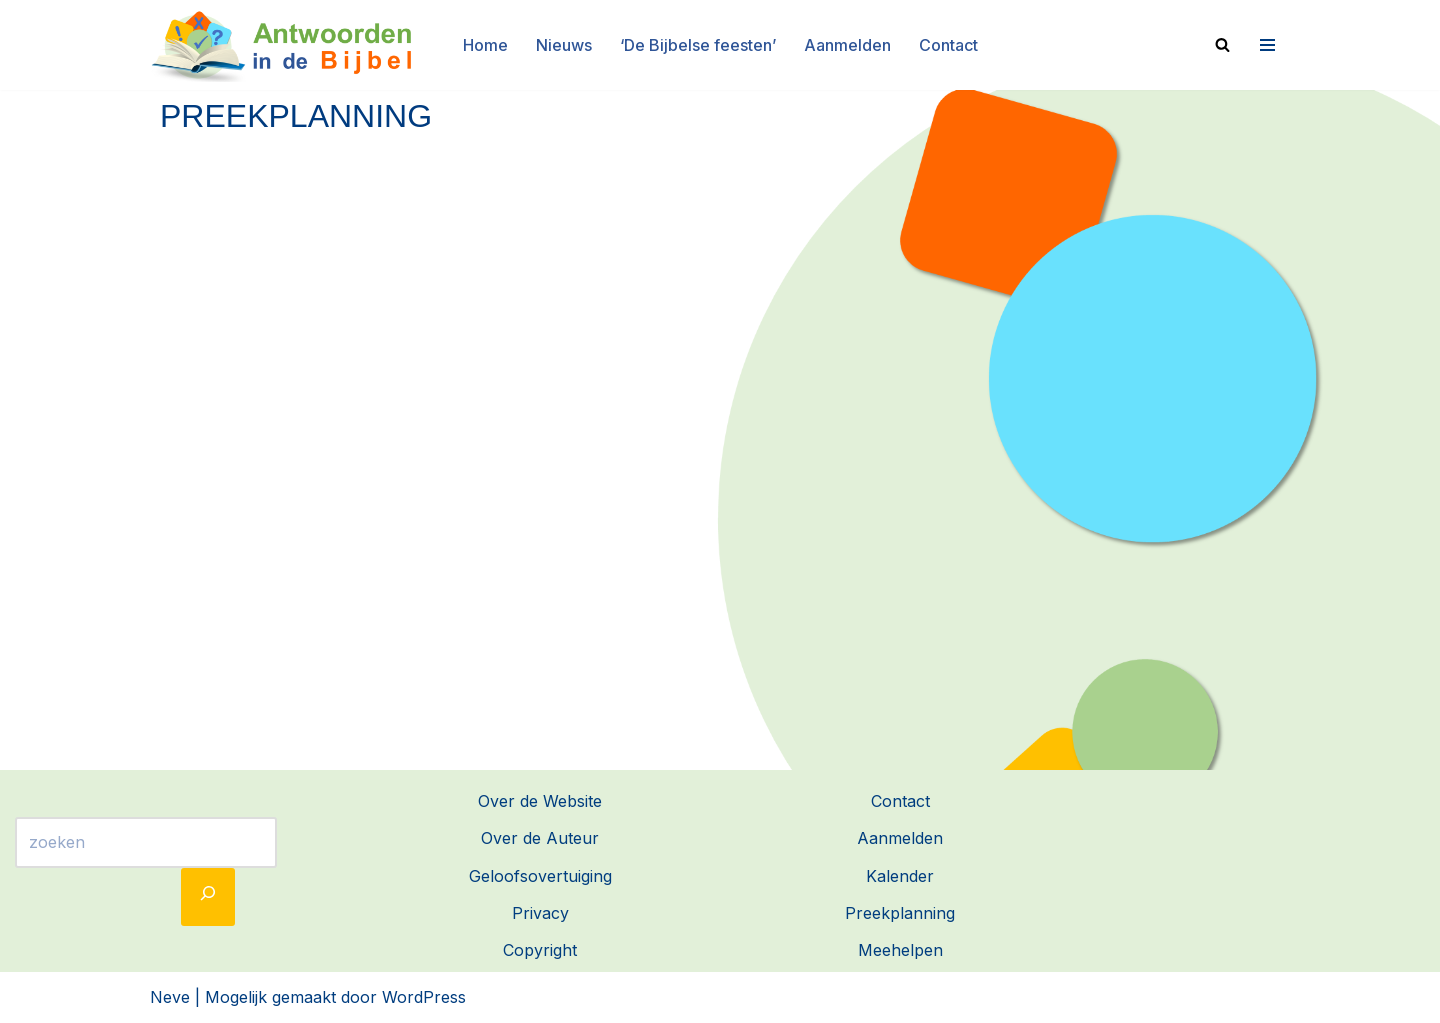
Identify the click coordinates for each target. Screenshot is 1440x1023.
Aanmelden (847, 45)
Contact (948, 45)
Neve (170, 997)
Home (485, 45)
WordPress (424, 997)
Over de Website (540, 801)
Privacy (540, 913)
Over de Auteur (540, 838)
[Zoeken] (1222, 44)
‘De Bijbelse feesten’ (698, 45)
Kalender (900, 876)
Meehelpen (900, 950)
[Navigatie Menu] (1265, 45)
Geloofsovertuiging (540, 876)
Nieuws (564, 45)
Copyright (540, 950)
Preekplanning (900, 913)
